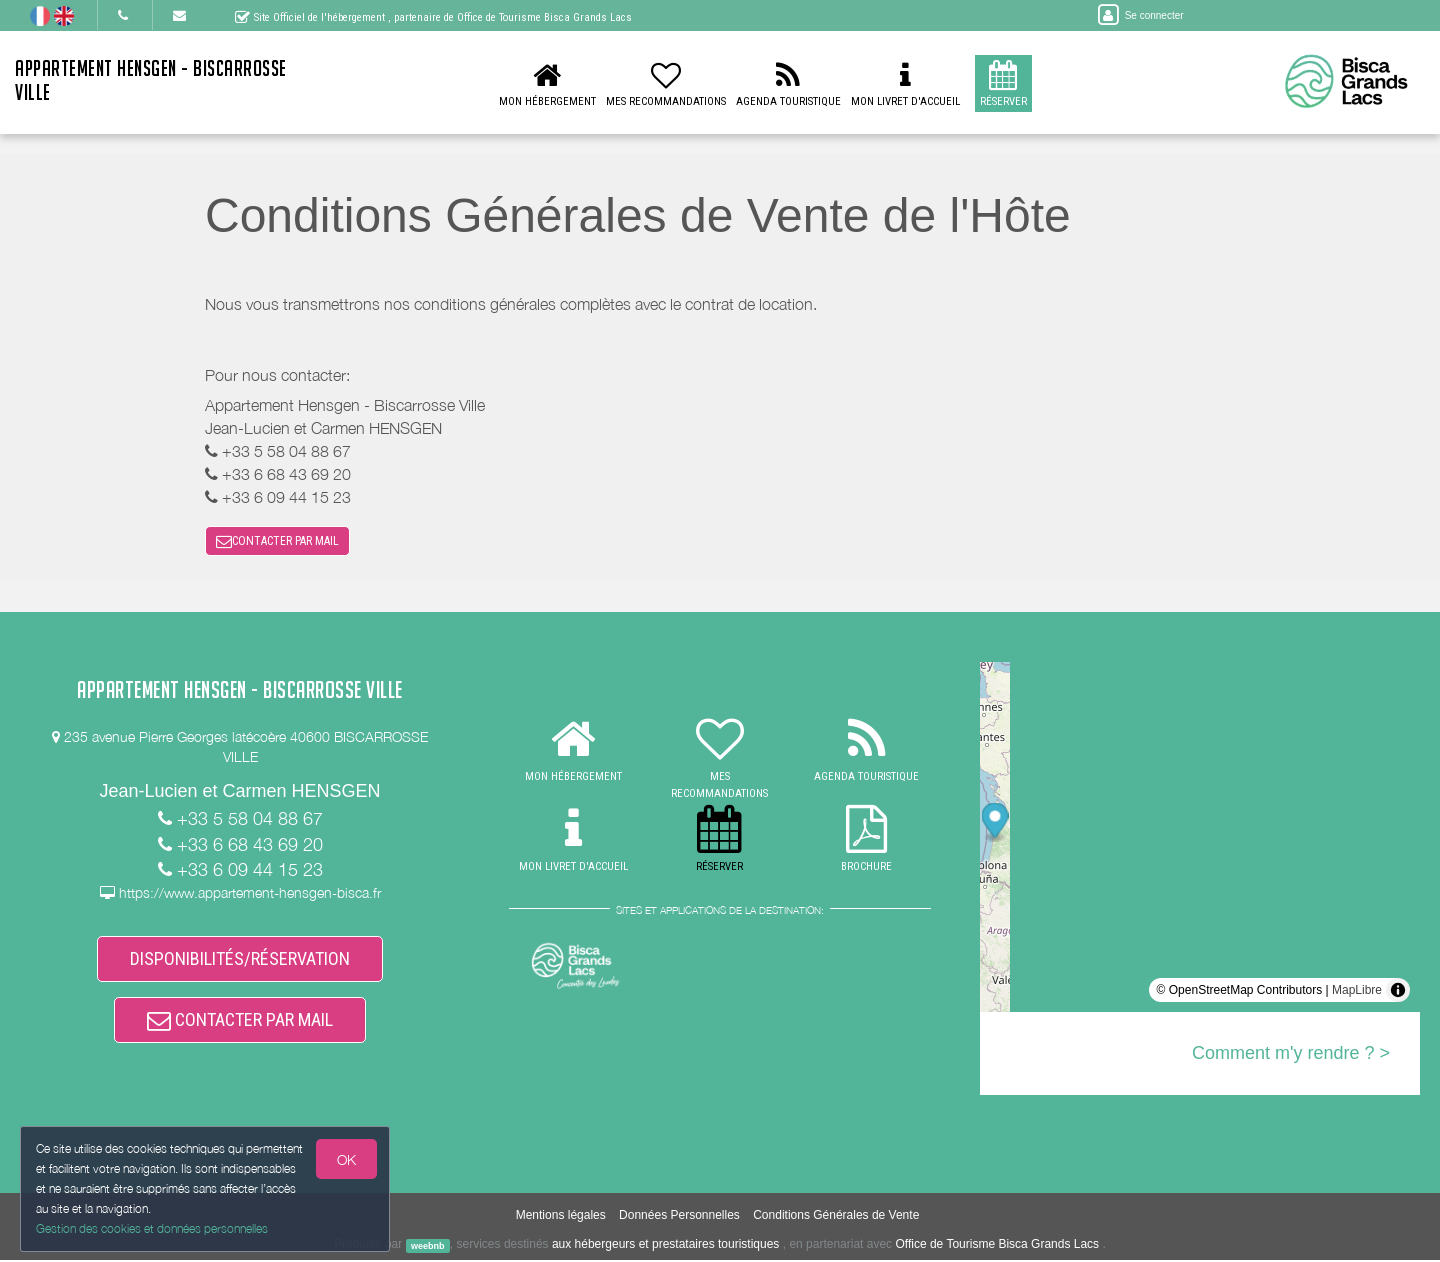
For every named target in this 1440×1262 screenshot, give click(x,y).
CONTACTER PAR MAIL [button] (277, 542)
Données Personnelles (679, 1218)
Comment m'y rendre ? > (1291, 1054)
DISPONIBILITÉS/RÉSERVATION (240, 960)
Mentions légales (561, 1218)
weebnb (428, 1248)
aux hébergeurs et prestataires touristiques (665, 1247)
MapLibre (1357, 991)
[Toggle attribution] (1398, 991)
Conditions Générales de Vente (836, 1218)
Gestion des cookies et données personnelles (152, 1228)
